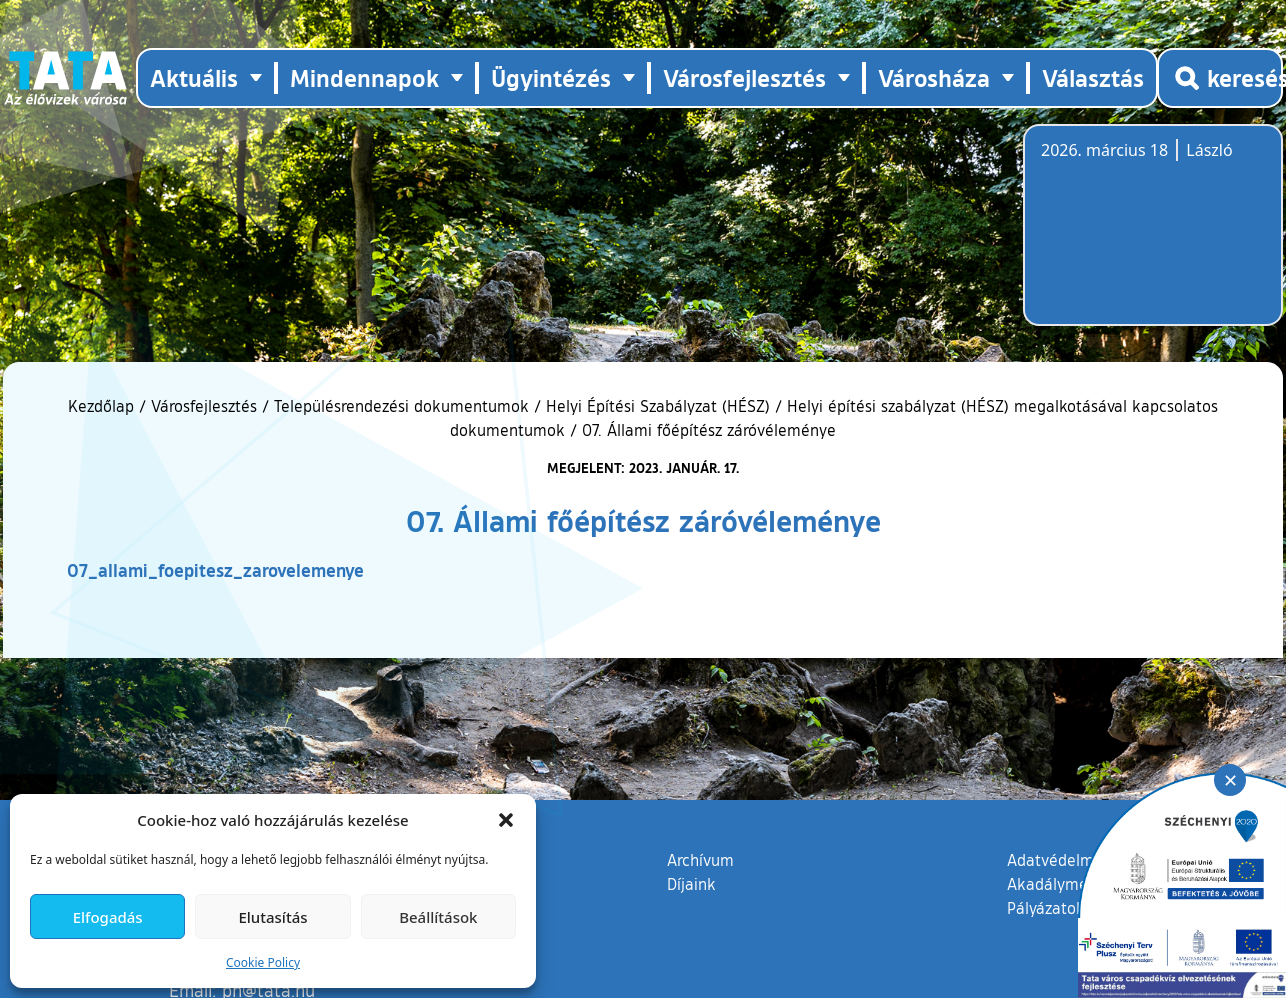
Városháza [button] (934, 77)
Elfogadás (108, 917)
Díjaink (691, 884)
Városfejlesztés (204, 406)
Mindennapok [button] (364, 77)
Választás (1093, 77)
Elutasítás (272, 917)
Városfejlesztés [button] (744, 77)
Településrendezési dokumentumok (401, 406)
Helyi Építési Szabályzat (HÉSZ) (658, 406)
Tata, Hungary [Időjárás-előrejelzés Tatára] (1153, 237)
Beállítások (438, 917)
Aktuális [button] (194, 77)
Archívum (700, 859)
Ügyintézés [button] (551, 77)
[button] (506, 820)
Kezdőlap (103, 406)
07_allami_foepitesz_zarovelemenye (215, 570)
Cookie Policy (263, 962)
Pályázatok (1046, 908)
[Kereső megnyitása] (1220, 78)
